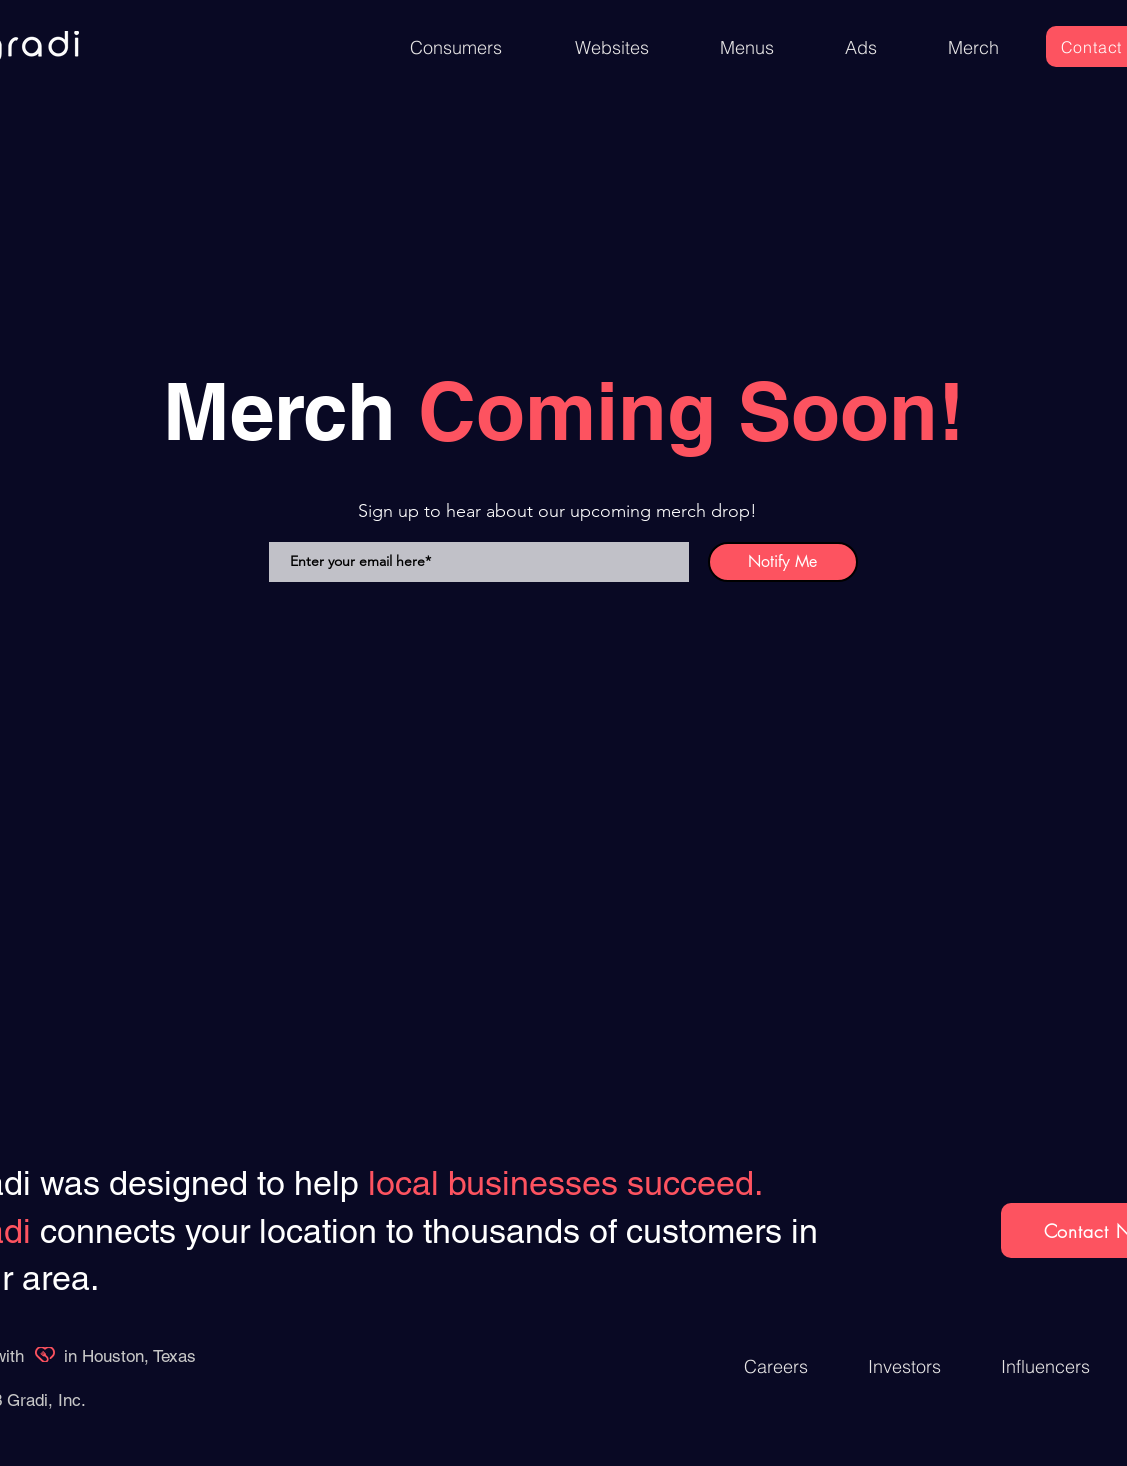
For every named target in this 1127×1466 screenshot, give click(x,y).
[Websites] (612, 47)
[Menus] (747, 47)
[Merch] (974, 47)
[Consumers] (456, 47)
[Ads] (862, 47)
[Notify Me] (783, 562)
